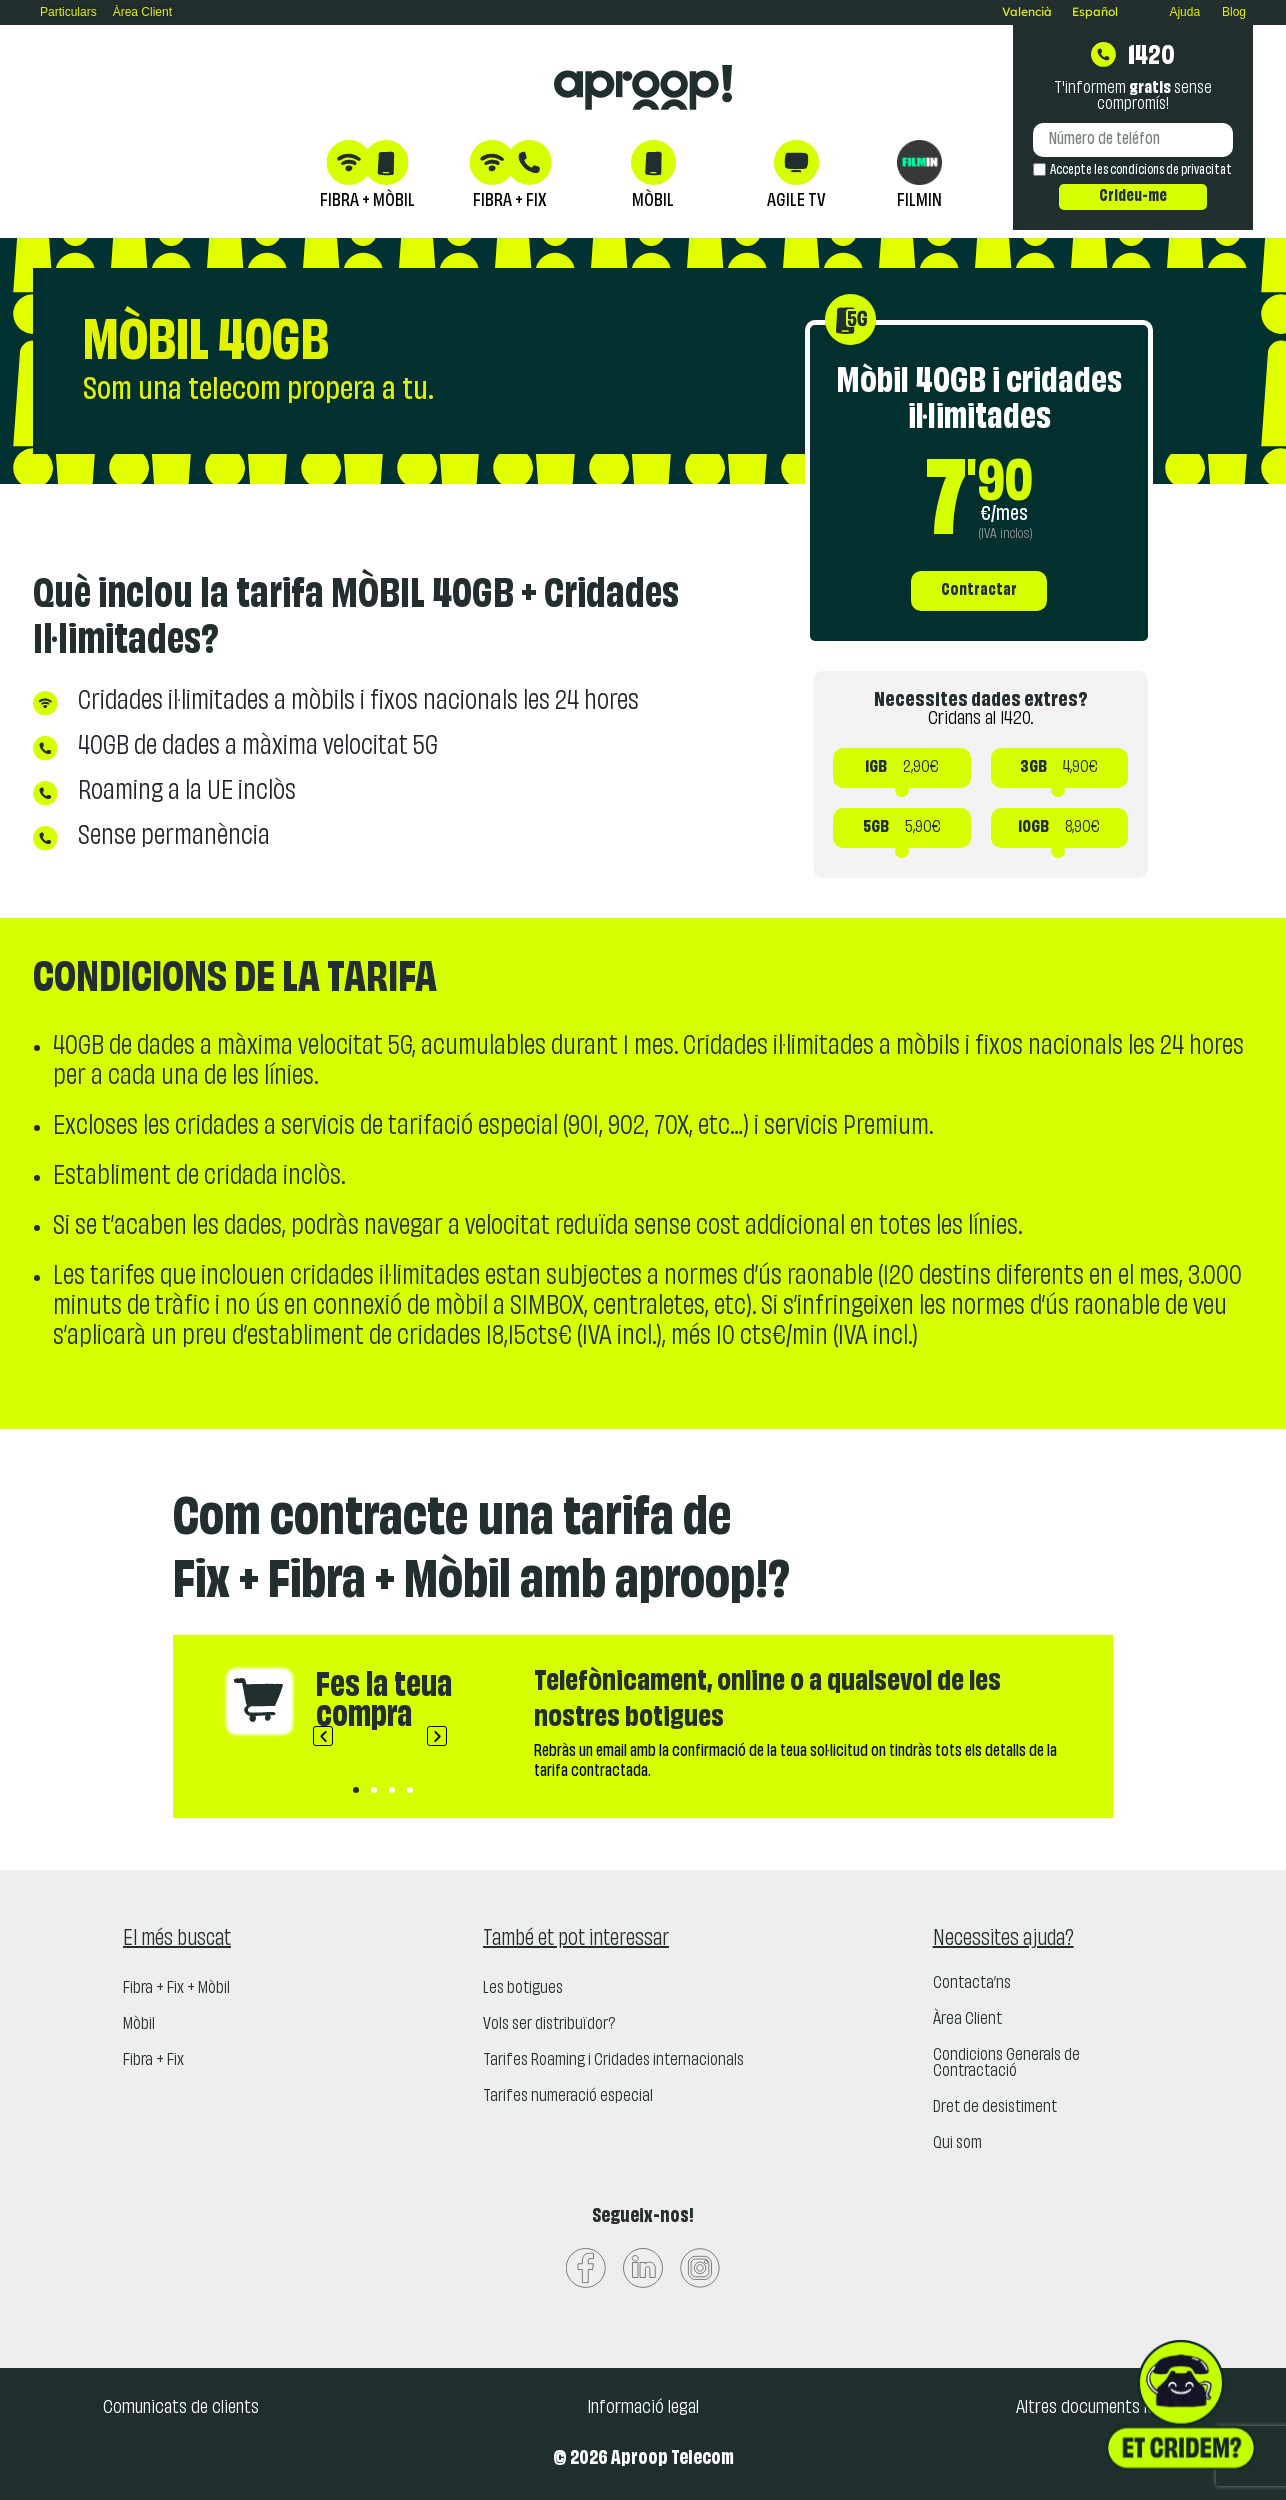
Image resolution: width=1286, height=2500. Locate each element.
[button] (323, 1736)
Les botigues (523, 1989)
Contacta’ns (972, 1984)
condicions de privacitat (1171, 171)
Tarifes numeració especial (568, 2097)
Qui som (957, 2144)
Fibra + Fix (153, 2061)
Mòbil (139, 2025)
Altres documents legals (1099, 2408)
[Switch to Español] (1095, 12)
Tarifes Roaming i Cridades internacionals (613, 2061)
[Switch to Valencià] (1027, 12)
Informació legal (643, 2408)
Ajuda (1184, 12)
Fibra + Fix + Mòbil (176, 1989)
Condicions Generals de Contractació (1006, 2064)
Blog (1234, 12)
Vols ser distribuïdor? (549, 2025)
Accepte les (1141, 171)
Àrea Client (967, 2020)
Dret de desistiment (995, 2108)
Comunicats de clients (181, 2408)
